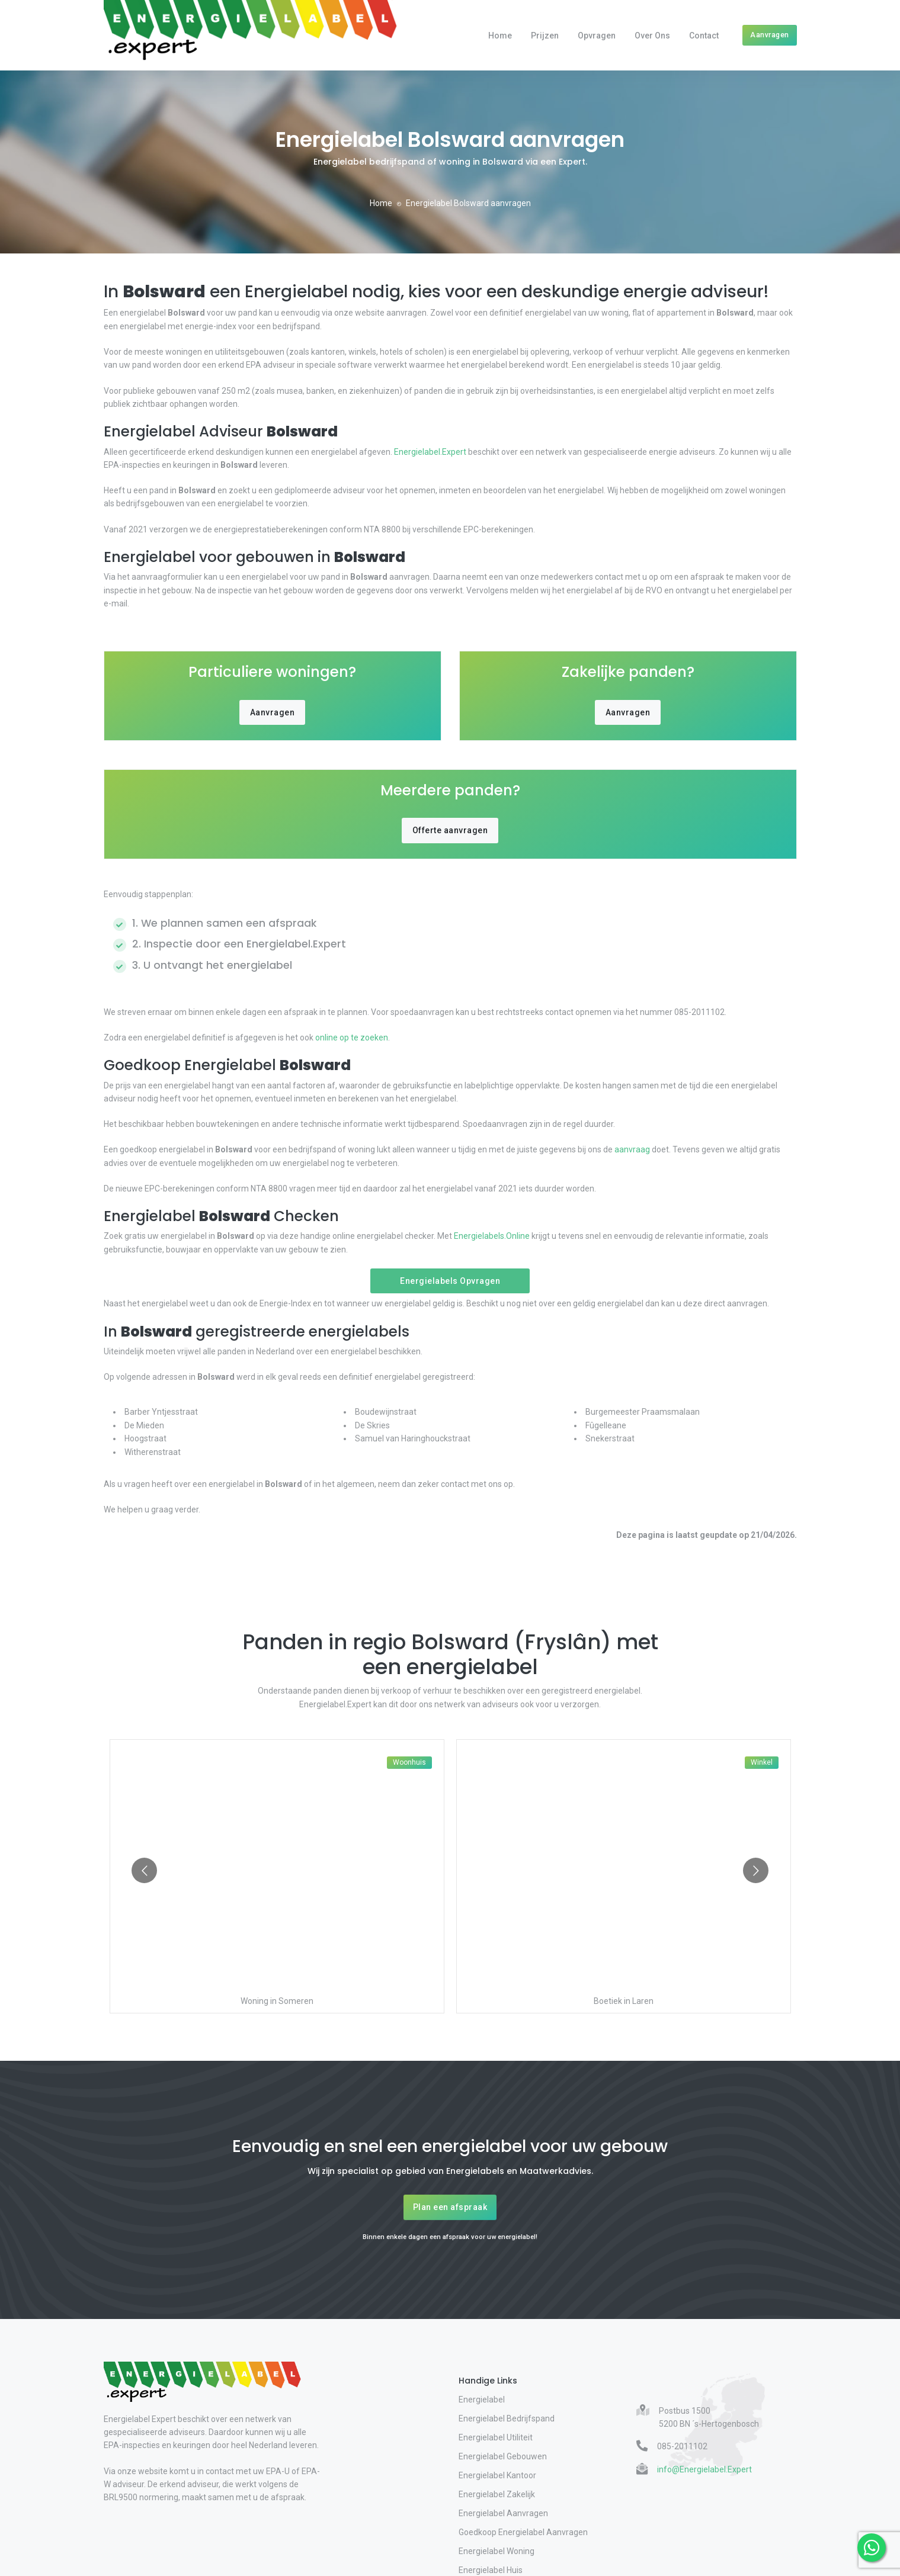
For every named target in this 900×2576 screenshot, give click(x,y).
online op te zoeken (350, 1037)
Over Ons (652, 35)
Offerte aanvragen (450, 830)
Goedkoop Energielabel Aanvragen (523, 2532)
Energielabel (482, 2399)
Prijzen (545, 35)
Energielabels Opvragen (450, 1281)
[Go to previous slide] (144, 1870)
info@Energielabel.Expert (704, 2469)
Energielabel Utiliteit (496, 2437)
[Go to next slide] (755, 1870)
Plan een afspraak (450, 2207)
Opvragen (597, 35)
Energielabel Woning (496, 2551)
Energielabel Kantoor (497, 2475)
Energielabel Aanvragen (503, 2513)
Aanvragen (769, 34)
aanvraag (632, 1149)
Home (500, 35)
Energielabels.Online (491, 1236)
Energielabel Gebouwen (503, 2456)
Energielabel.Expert (430, 452)
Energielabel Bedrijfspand (507, 2418)
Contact (704, 35)
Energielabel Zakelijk (497, 2494)
